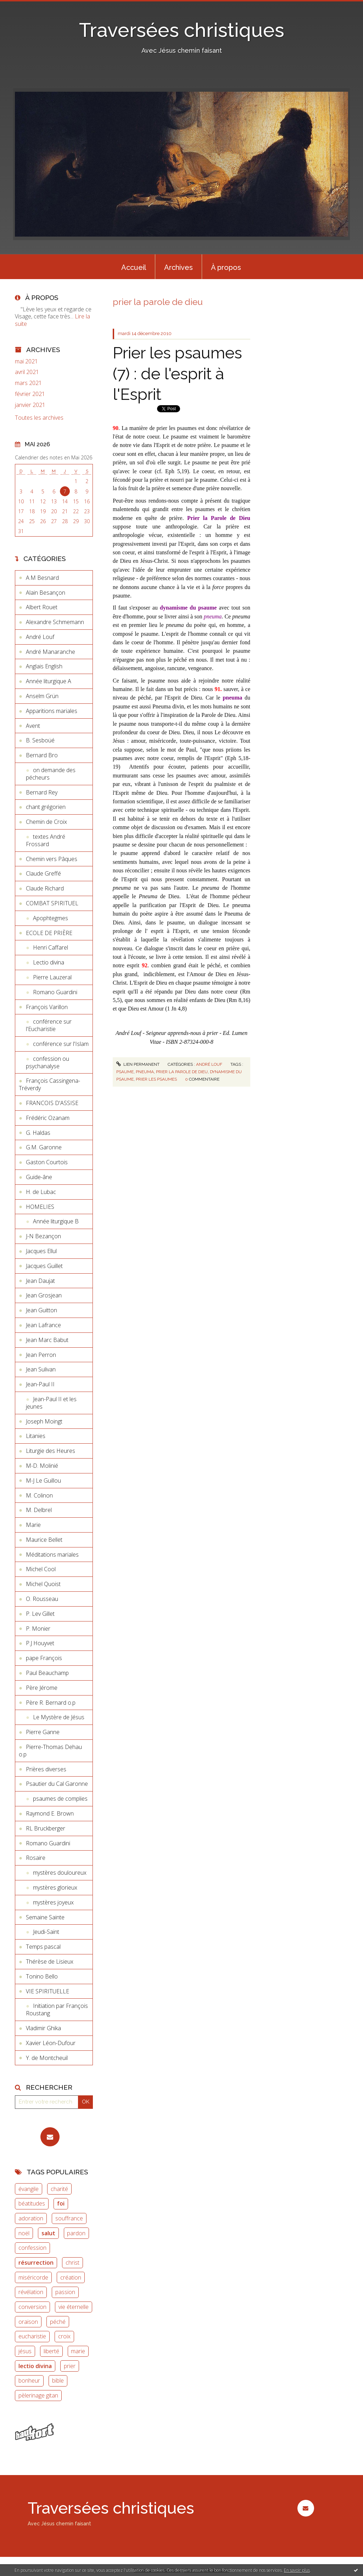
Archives (178, 267)
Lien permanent (138, 1064)
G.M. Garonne (44, 1147)
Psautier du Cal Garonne (57, 1784)
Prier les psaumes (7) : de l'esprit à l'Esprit (177, 374)
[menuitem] (133, 266)
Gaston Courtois (47, 1162)
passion (65, 2292)
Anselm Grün (42, 696)
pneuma (145, 1071)
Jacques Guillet (44, 1266)
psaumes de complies (60, 1798)
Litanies (35, 1436)
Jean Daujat (40, 1281)
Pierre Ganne (43, 1732)
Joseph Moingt (44, 1421)
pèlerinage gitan (38, 2395)
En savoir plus (297, 2570)
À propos (226, 267)
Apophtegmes (50, 918)
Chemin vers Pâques (51, 859)
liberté (51, 2351)
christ (72, 2262)
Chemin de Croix (46, 822)
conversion (32, 2307)
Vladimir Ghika (43, 2028)
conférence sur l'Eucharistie (49, 1025)
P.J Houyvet (40, 1643)
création (70, 2277)
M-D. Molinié (42, 1466)
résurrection (36, 2262)
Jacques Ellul (41, 1251)
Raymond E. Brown (50, 1813)
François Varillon (47, 1007)
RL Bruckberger (45, 1828)
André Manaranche (50, 652)
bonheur (29, 2380)
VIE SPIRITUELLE (47, 1991)
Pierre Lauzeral (52, 977)
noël (23, 2233)
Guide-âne (39, 1177)
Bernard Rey (41, 792)
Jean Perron (41, 1355)
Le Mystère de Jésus (58, 1717)
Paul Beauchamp (47, 1673)
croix (64, 2336)
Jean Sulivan (41, 1369)
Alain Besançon (45, 592)
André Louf (40, 637)
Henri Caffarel (50, 947)
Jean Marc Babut (47, 1340)
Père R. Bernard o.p (51, 1702)
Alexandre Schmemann (55, 622)
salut (48, 2233)
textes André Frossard (45, 840)
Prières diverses (46, 1769)
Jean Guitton (41, 1310)
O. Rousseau (42, 1599)
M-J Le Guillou (43, 1480)
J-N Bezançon (43, 1236)
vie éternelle (73, 2307)
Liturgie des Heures (50, 1451)
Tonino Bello (42, 1976)
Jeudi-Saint (46, 1932)
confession (32, 2248)
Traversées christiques (181, 29)
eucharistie (32, 2336)
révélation (30, 2292)
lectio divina (35, 2366)
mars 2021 (28, 383)
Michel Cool (41, 1569)
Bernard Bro (42, 755)
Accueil (133, 267)
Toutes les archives (39, 417)
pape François (44, 1658)
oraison (28, 2322)
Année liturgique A (48, 681)
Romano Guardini (55, 992)
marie (78, 2351)
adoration (30, 2218)
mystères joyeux (53, 1902)
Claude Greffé (43, 873)
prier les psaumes (156, 1079)
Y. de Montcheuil (47, 2058)
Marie (33, 1525)
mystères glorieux (55, 1887)
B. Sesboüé (40, 740)
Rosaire (35, 1858)
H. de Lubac (41, 1192)
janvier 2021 (30, 405)
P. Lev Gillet (40, 1614)
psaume (125, 1071)
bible (58, 2380)
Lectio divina (48, 962)
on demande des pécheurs (51, 773)
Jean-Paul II (40, 1384)
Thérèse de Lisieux (49, 1961)
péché (58, 2322)
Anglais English (44, 666)
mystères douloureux (59, 1872)
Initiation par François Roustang (57, 2009)
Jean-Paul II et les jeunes (51, 1402)
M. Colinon (39, 1495)
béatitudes (31, 2203)
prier (70, 2366)
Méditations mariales (52, 1554)
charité (59, 2189)
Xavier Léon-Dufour (51, 2043)
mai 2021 (26, 361)
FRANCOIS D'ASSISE (52, 1103)
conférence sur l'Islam (61, 1044)
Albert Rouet (41, 607)
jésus (25, 2351)
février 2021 (30, 394)
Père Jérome (41, 1688)
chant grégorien (46, 807)
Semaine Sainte (45, 1917)
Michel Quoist (43, 1584)
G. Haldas (38, 1133)
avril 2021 (27, 372)
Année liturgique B (56, 1221)
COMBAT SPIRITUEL (52, 903)
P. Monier (38, 1628)
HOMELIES (40, 1207)
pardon (76, 2233)
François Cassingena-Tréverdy (49, 1084)
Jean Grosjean (44, 1295)
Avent (33, 726)
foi (61, 2203)
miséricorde (33, 2277)
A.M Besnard (42, 578)
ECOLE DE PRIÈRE (49, 933)
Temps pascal (43, 1947)
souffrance (69, 2218)
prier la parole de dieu (182, 1071)
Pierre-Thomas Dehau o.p (50, 1750)
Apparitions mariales (51, 711)
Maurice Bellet (44, 1540)
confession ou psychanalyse (47, 1062)
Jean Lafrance (43, 1325)
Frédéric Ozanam (47, 1118)
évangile (28, 2189)
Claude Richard (45, 888)
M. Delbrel (39, 1510)
